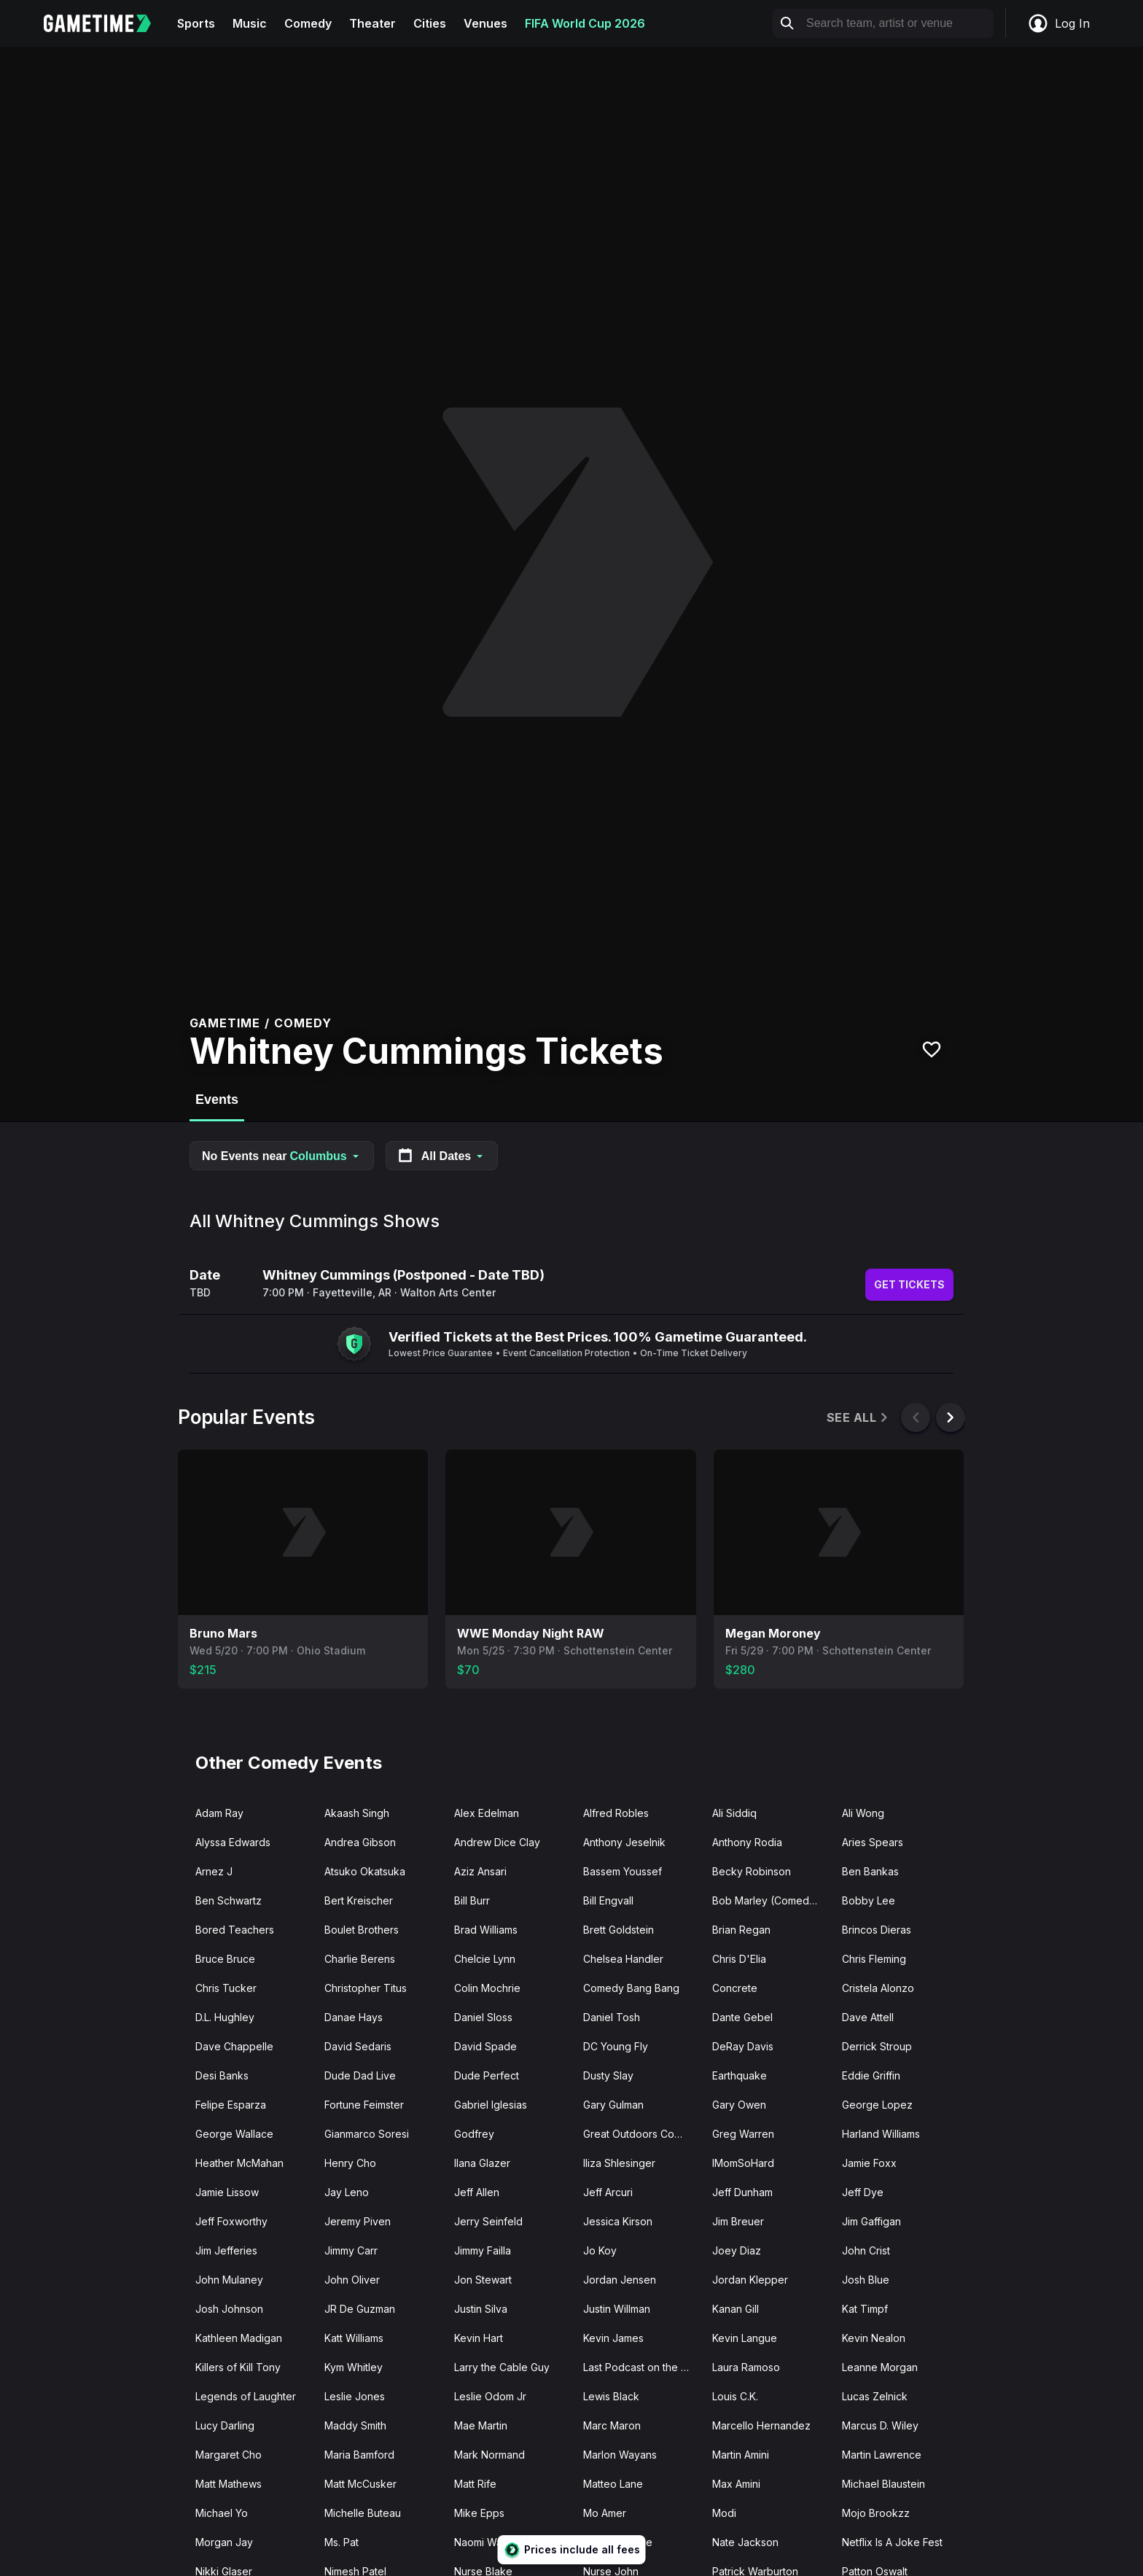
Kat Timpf (865, 2309)
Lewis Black (611, 2396)
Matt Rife (475, 2484)
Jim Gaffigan (871, 2221)
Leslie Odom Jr (490, 2396)
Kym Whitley (353, 2367)
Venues (485, 23)
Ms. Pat (341, 2542)
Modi (724, 2513)
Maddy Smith (355, 2425)
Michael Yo (221, 2513)
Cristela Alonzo (878, 1988)
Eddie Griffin (871, 2075)
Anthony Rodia (747, 1842)
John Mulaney (229, 2279)
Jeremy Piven (357, 2221)
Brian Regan (741, 1929)
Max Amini (736, 2484)
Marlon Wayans (620, 2454)
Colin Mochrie (487, 1988)
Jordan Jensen (619, 2279)
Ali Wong (863, 1813)
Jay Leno (346, 2192)
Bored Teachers (234, 1929)
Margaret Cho (228, 2454)
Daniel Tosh (611, 2017)
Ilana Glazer (482, 2163)
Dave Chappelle (234, 2046)
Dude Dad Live (360, 2075)
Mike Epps (479, 2513)
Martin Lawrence (881, 2454)
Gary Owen (739, 2104)
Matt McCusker (360, 2484)
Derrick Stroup (877, 2046)
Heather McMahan (239, 2163)
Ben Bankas (870, 1871)
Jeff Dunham (742, 2192)
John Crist (866, 2250)
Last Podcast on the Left (641, 2367)
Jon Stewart (483, 2279)
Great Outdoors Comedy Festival (642, 2134)
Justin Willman (616, 2309)
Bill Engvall (608, 1900)
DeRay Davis (742, 2046)
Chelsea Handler (623, 1959)
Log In (1058, 23)
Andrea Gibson (360, 1842)
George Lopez (877, 2104)
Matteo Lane (613, 2484)
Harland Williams (881, 2134)
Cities (429, 23)
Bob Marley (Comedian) (769, 1900)
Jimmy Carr (351, 2250)
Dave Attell (868, 2017)
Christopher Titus (365, 1988)
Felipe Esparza (230, 2104)
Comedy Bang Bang (631, 1988)
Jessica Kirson (617, 2221)
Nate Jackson (745, 2542)
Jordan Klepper (750, 2279)
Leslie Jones (354, 2396)
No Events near (282, 1156)
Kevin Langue (744, 2338)
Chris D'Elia (739, 1959)
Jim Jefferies (226, 2250)
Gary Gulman (613, 2104)
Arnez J (214, 1871)
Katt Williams (353, 2338)
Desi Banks (222, 2075)
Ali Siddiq (734, 1813)
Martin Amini (740, 2454)
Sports (196, 23)
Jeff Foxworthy (231, 2221)
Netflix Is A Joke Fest (892, 2542)
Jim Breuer (738, 2221)
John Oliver (352, 2279)
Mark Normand (489, 2454)
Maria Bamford (359, 2454)
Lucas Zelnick (875, 2396)
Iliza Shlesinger (619, 2163)
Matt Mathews (228, 2484)
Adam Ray (219, 1813)
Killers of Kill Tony (238, 2367)
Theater (372, 23)
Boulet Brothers (361, 1929)
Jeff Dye (862, 2192)
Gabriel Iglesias (490, 2104)
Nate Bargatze (617, 2542)
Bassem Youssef (622, 1871)
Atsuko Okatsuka (364, 1871)
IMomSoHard (743, 2163)
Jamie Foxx (869, 2163)
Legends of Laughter (245, 2396)
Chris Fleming (874, 1959)
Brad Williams (486, 1929)
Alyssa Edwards (232, 1842)
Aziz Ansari (480, 1871)
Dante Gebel (742, 2017)
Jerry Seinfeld (488, 2221)
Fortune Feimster (364, 2104)
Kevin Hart (478, 2338)
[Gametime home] (106, 23)
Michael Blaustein (883, 2484)
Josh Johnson (229, 2309)
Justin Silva (480, 2309)
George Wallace (234, 2134)
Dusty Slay (608, 2075)
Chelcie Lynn (484, 1959)
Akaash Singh (356, 1813)
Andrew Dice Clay (497, 1842)
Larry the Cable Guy (502, 2367)
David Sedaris (357, 2046)
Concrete (734, 1988)
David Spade (485, 2046)
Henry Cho (350, 2163)
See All (858, 1418)
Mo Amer (604, 2513)
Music (250, 23)
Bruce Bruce (225, 1959)
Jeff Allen (476, 2192)
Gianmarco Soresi (366, 2134)
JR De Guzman (359, 2309)
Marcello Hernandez (761, 2425)
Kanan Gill (735, 2309)
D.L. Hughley (224, 2017)
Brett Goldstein (618, 1929)
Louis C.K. (735, 2396)
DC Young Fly (615, 2046)
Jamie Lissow (227, 2192)
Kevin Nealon (873, 2338)
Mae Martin (480, 2425)
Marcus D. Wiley (880, 2425)
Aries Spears (872, 1842)
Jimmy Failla (482, 2250)
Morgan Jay (224, 2542)
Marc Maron (612, 2425)
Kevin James (613, 2338)
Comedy (308, 23)
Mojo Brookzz (876, 2513)
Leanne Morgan (880, 2367)
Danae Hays (353, 2017)
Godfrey (474, 2134)
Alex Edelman (486, 1813)
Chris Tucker (226, 1988)
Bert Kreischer (358, 1900)
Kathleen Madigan (238, 2338)
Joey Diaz (736, 2250)
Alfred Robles (616, 1813)
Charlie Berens (359, 1959)
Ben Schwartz (228, 1900)
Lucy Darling (224, 2425)
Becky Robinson (751, 1871)
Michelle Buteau (362, 2513)
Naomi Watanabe (495, 2542)
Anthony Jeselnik (624, 1842)
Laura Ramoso (746, 2367)
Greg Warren (743, 2134)
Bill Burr (472, 1900)
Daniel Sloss (483, 2017)
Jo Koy (600, 2250)
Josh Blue (865, 2279)
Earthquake (739, 2075)
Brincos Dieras (876, 1929)
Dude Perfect (486, 2075)
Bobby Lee (868, 1900)
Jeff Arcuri (608, 2192)
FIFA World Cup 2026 (585, 23)
